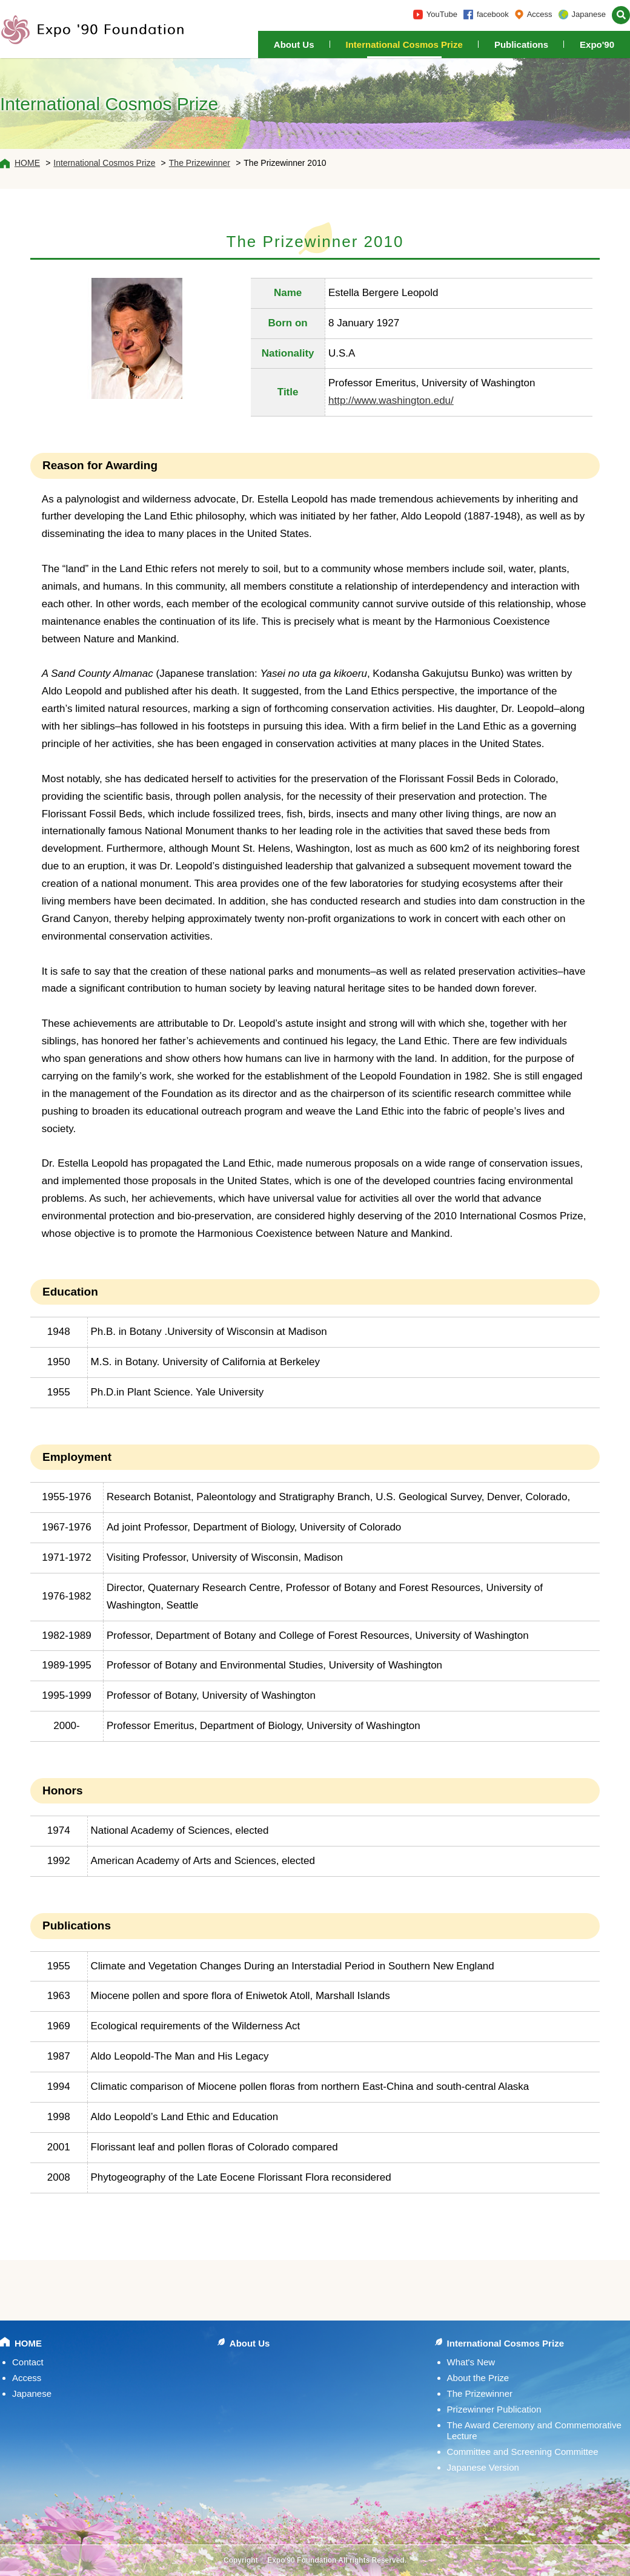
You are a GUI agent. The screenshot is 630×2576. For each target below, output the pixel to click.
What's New (471, 2362)
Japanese (589, 14)
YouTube (441, 14)
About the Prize (478, 2378)
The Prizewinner (199, 163)
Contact (28, 2362)
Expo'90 (597, 44)
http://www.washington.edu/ (391, 400)
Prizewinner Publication (494, 2409)
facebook (493, 14)
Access (539, 14)
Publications (521, 44)
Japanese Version (483, 2467)
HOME (27, 163)
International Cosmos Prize (404, 44)
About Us (294, 44)
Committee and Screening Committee (522, 2451)
